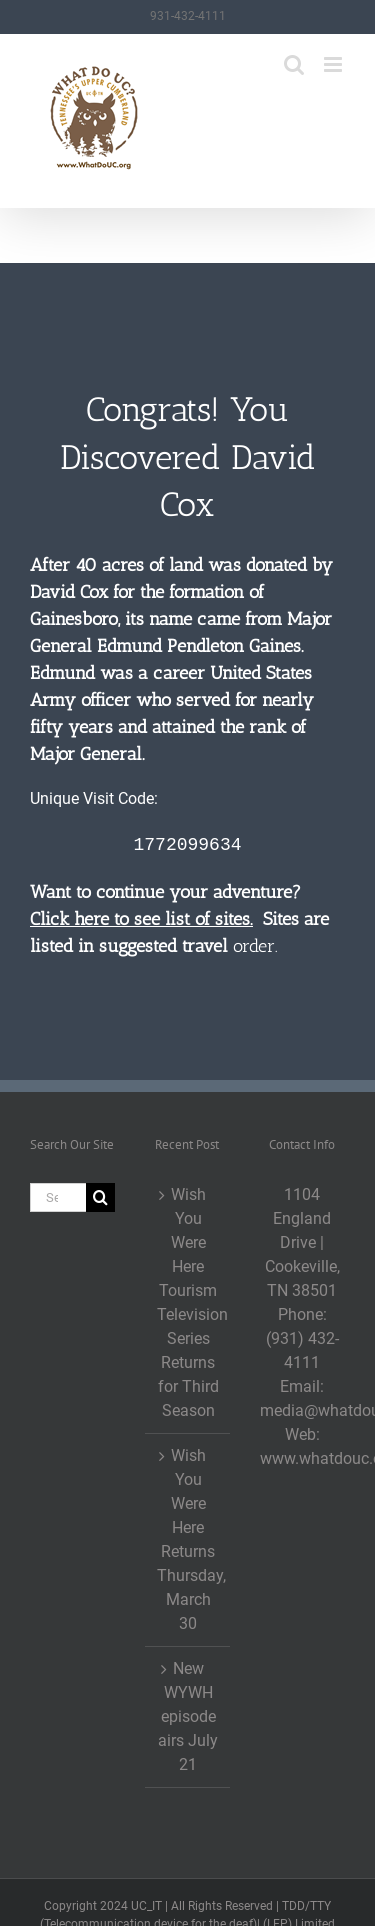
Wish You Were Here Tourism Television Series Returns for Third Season (188, 1302)
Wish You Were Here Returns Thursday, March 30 (188, 1539)
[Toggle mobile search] (294, 64)
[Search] (100, 1197)
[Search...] (58, 1197)
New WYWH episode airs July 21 (188, 1716)
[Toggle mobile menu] (334, 64)
